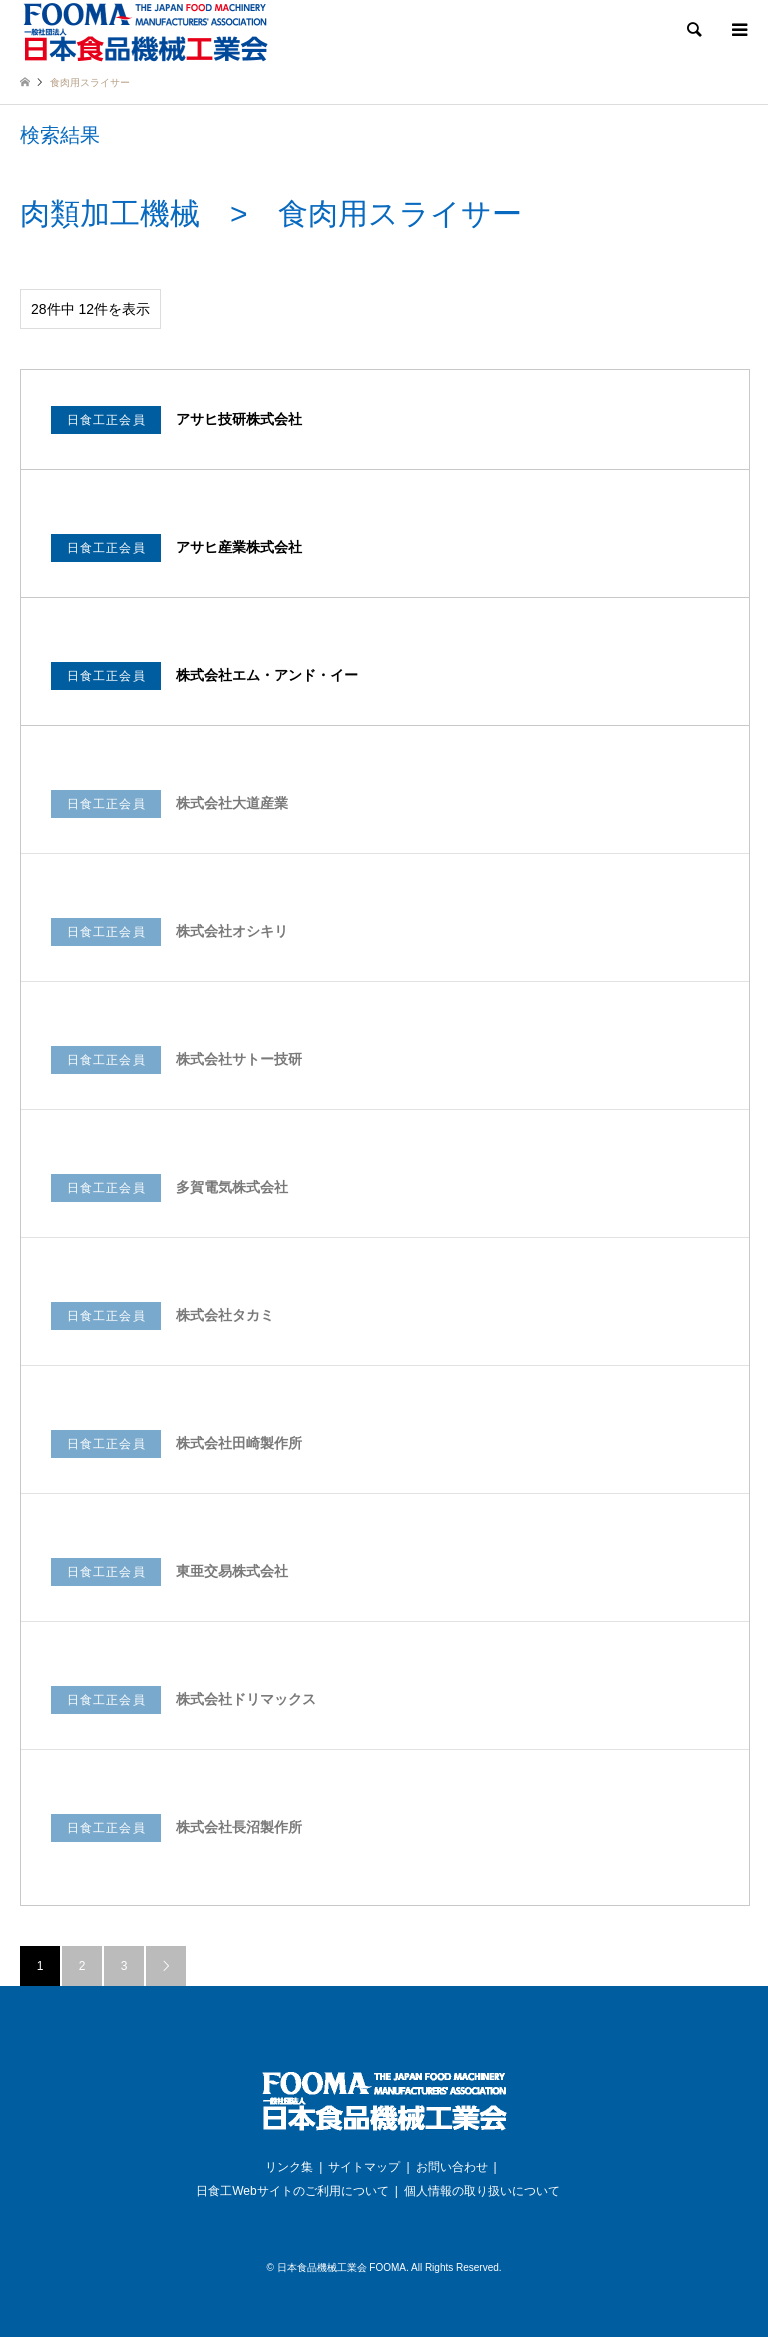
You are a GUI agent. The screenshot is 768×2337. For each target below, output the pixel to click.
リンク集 (289, 2167)
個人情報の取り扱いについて (482, 2191)
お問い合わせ (452, 2167)
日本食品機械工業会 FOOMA (341, 2267)
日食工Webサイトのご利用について (292, 2191)
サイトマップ (364, 2167)
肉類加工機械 (110, 213)
